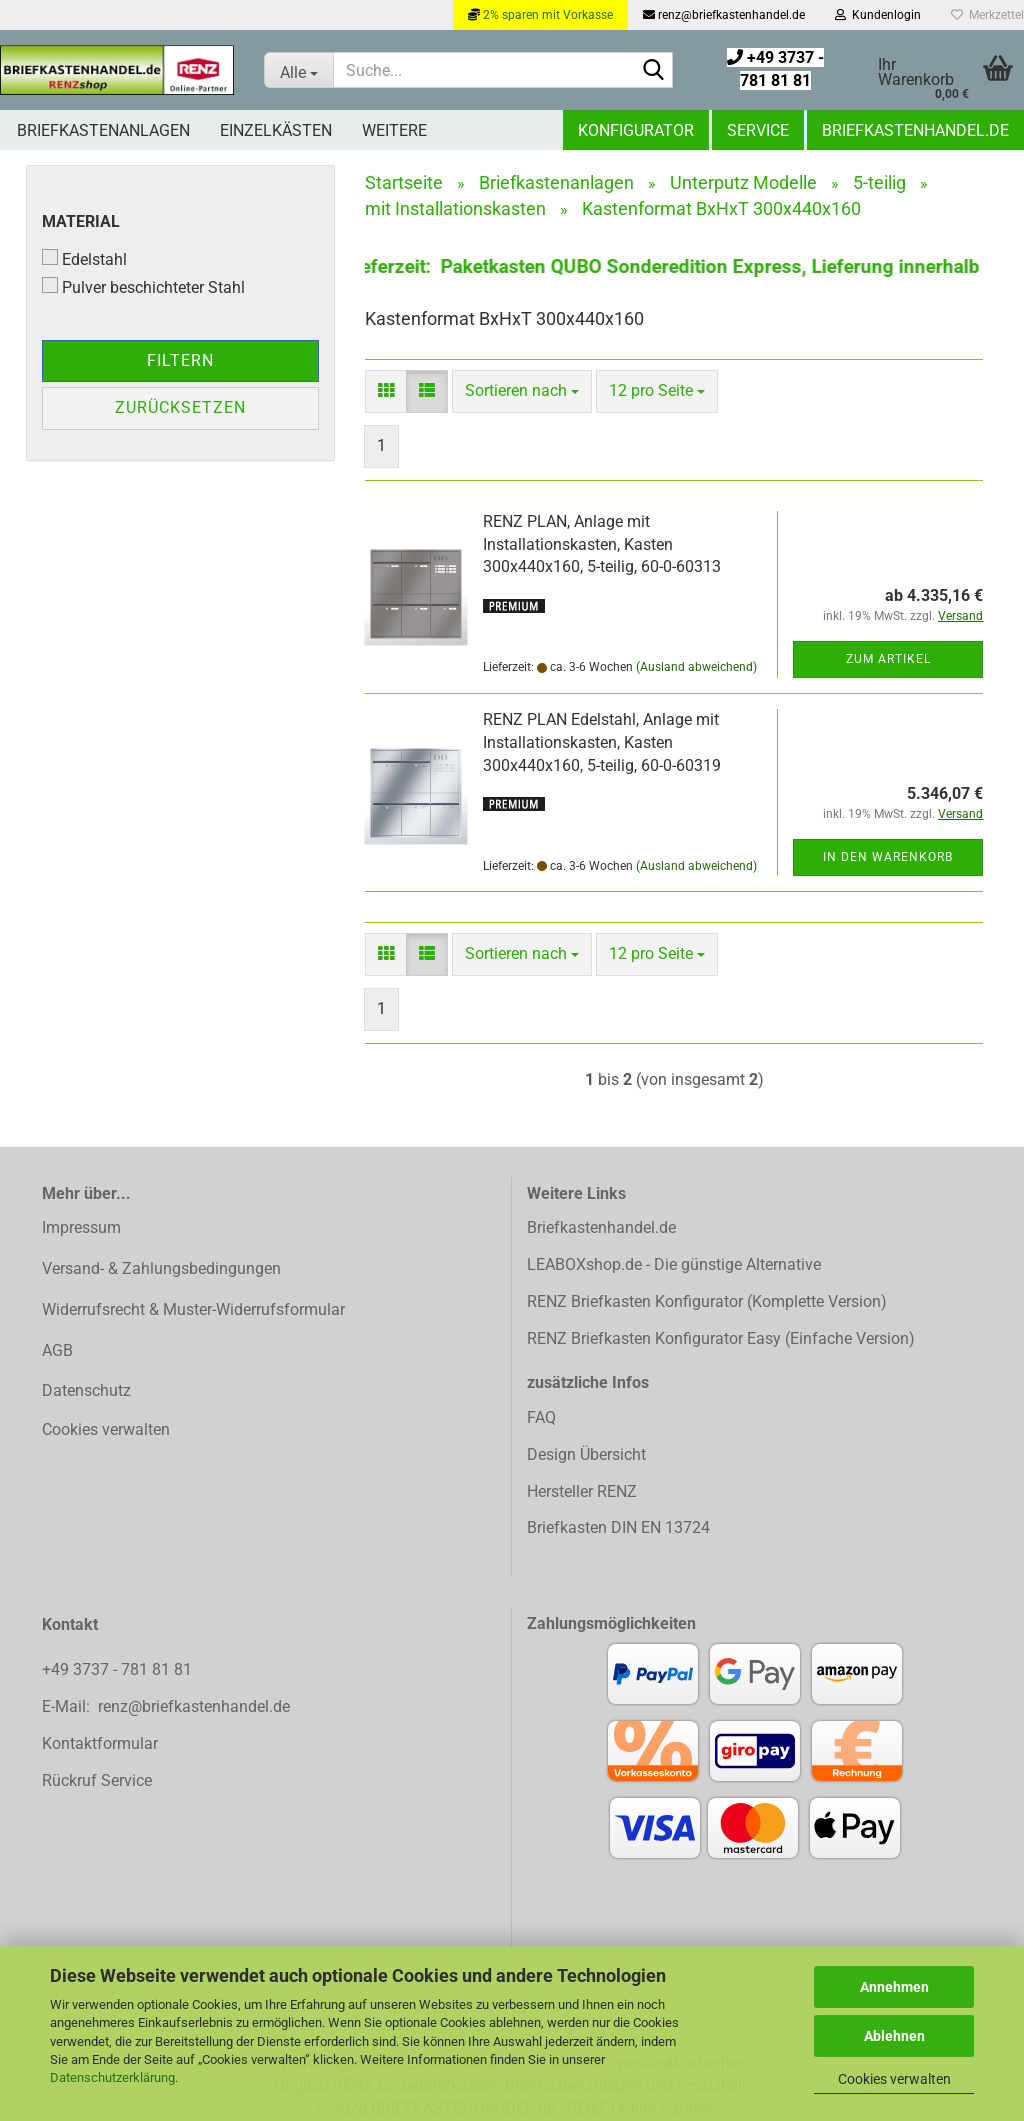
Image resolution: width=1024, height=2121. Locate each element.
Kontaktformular (100, 1743)
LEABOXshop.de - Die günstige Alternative (674, 1264)
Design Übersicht (586, 1454)
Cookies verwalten (894, 2079)
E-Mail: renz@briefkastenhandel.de (166, 1706)
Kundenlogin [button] (878, 15)
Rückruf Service (97, 1780)
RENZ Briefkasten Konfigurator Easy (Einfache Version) (721, 1338)
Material (81, 221)
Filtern (180, 360)
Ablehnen (894, 2036)
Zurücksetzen (180, 407)
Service (758, 130)
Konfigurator (636, 130)
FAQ (541, 1417)
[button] (386, 391)
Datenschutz (86, 1390)
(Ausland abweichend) (696, 667)
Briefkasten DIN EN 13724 (618, 1527)
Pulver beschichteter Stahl (143, 287)
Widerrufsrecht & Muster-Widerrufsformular (193, 1309)
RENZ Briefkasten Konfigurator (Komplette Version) (707, 1301)
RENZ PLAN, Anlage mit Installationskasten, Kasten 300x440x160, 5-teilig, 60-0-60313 (602, 544)
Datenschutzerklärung (112, 2077)
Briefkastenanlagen (103, 130)
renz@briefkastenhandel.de (724, 15)
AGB (57, 1350)
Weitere (394, 130)
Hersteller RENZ (582, 1491)
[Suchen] (654, 71)
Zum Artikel (888, 659)
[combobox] (522, 391)
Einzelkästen (276, 130)
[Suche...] (298, 70)
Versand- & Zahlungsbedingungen (161, 1268)
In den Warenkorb (888, 857)
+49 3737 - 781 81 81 (119, 1669)
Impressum (81, 1227)
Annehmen (894, 1987)
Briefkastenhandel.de (915, 130)
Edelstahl (84, 259)
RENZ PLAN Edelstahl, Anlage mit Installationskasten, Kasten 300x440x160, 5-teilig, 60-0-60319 (602, 742)
